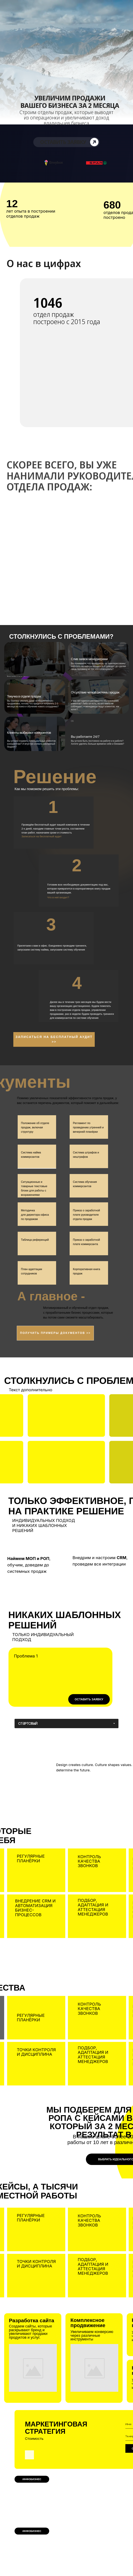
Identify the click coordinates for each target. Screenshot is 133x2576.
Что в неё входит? (58, 897)
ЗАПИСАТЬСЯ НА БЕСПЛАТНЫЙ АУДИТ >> (54, 1039)
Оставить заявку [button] (63, 142)
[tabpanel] (66, 1778)
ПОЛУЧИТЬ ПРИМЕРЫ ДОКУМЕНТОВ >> (55, 1332)
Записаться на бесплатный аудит (41, 836)
